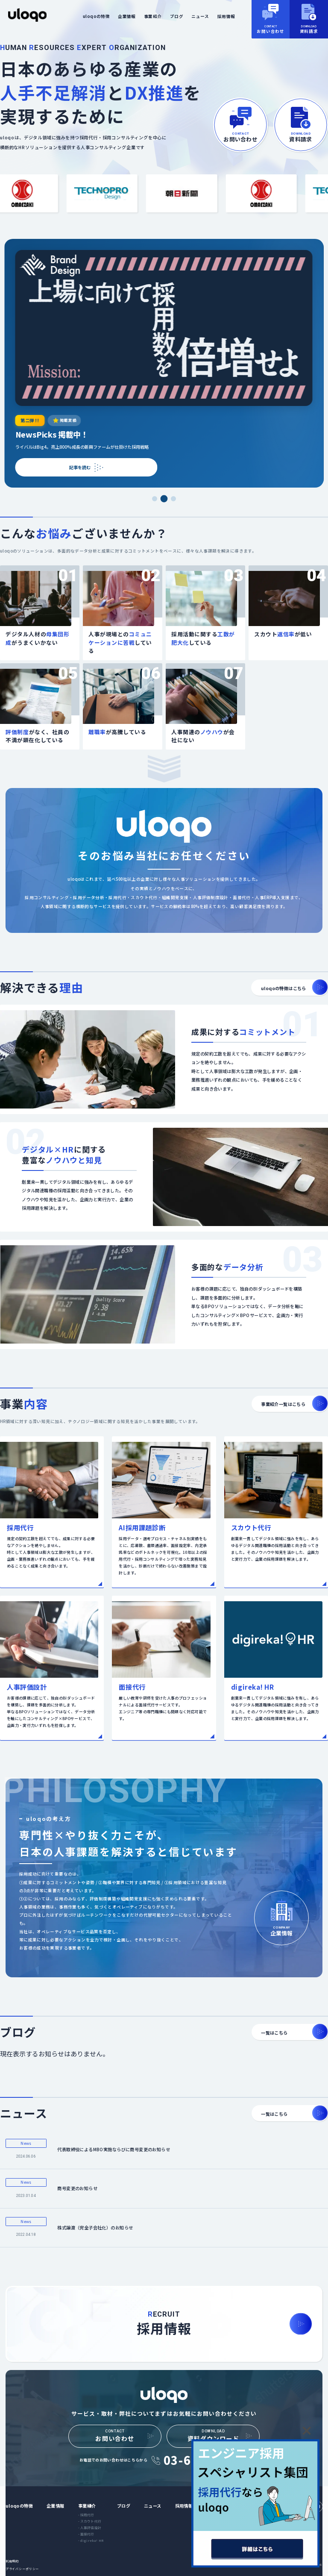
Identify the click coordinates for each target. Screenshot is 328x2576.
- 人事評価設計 (89, 2527)
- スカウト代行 (89, 2521)
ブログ (176, 16)
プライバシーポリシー (22, 2568)
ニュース (200, 16)
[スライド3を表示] (173, 498)
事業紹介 (153, 16)
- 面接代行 (86, 2534)
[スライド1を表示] (154, 499)
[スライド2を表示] (164, 498)
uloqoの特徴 (96, 16)
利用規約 (12, 2561)
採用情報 (226, 16)
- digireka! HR (90, 2540)
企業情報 (127, 16)
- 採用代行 (86, 2514)
